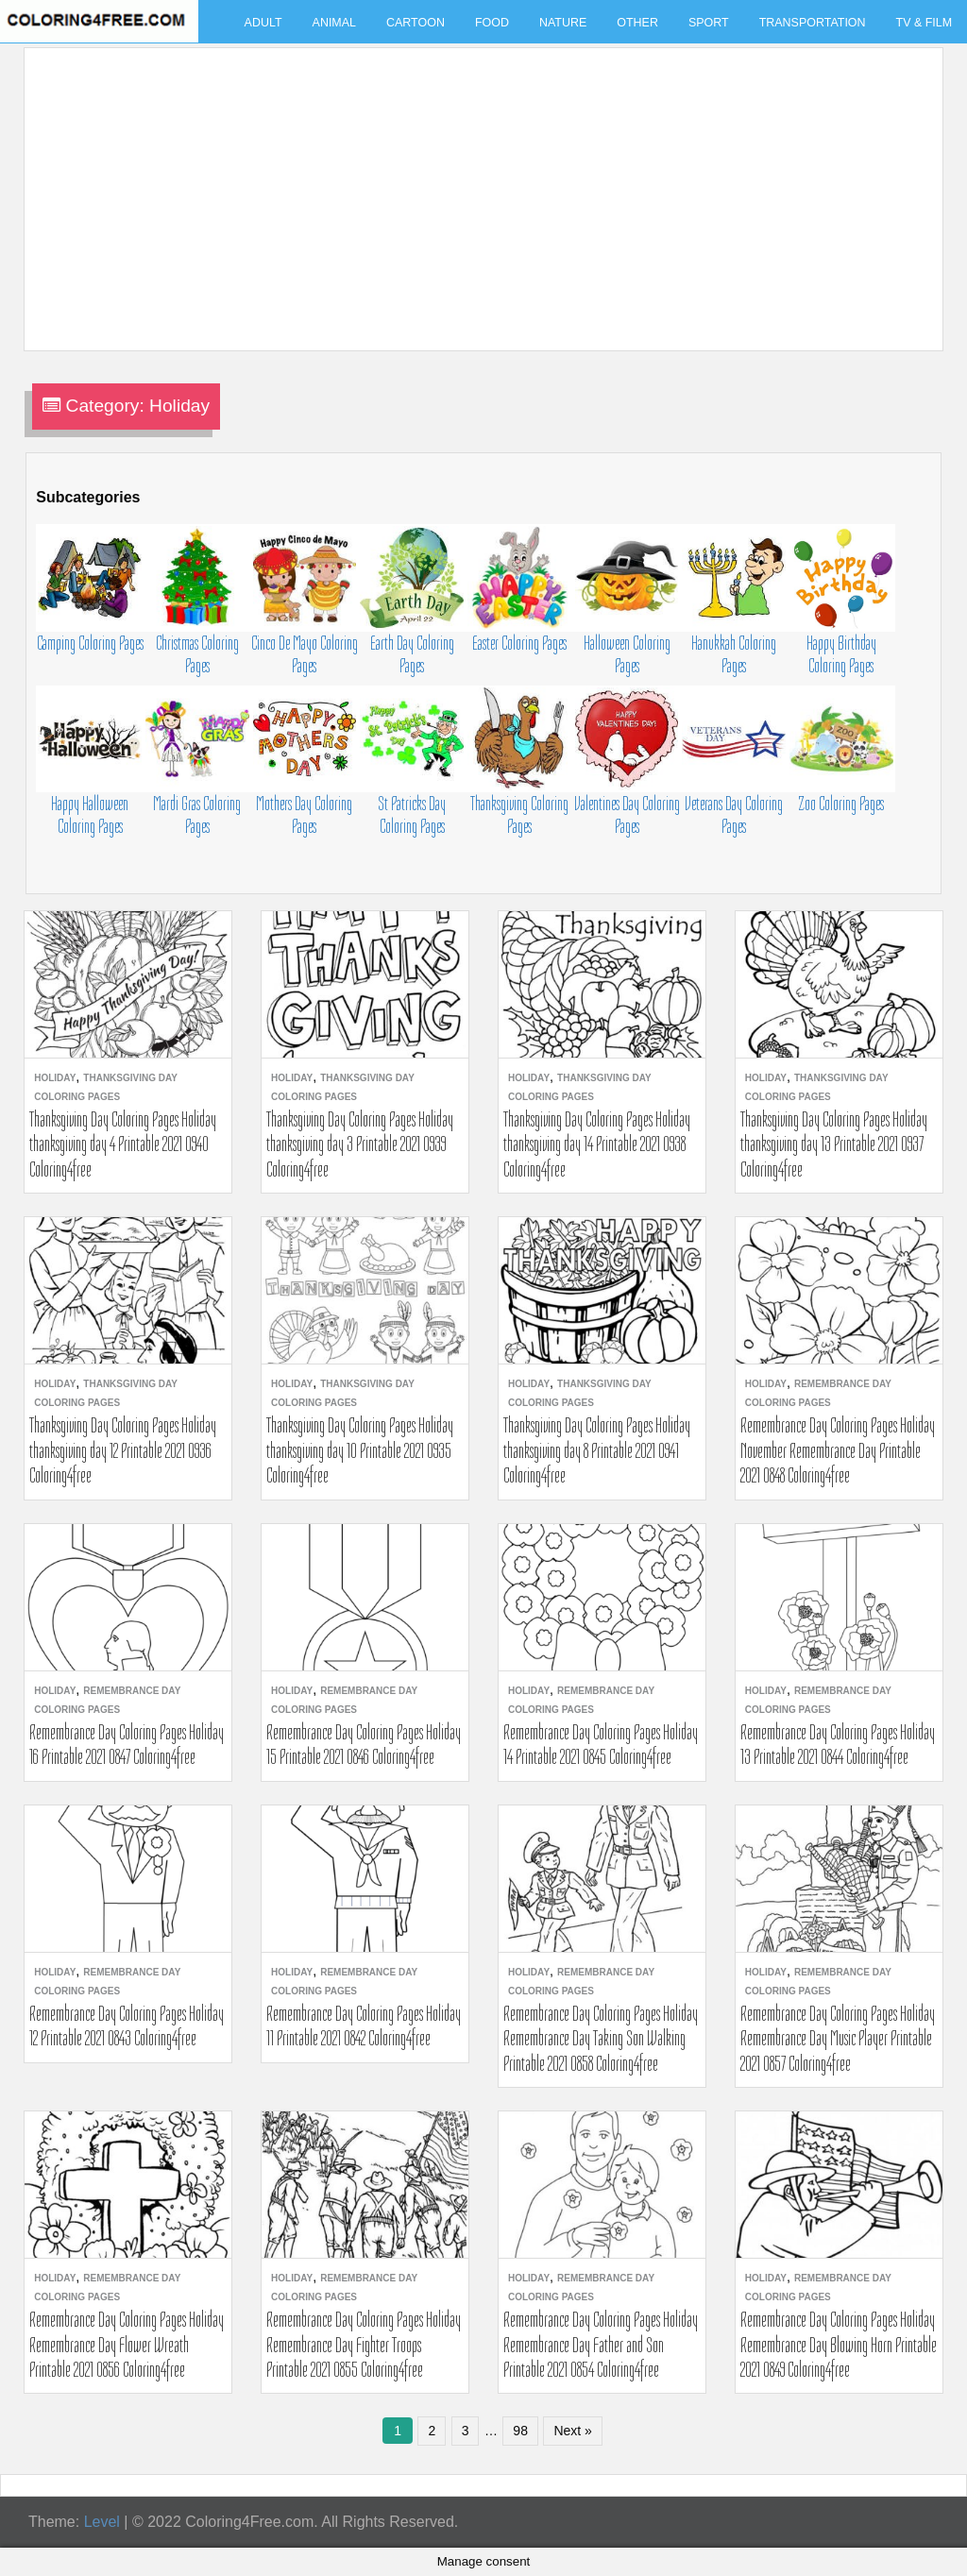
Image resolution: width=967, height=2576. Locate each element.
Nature (562, 22)
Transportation (812, 22)
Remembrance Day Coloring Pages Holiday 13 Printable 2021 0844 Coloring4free (837, 1744)
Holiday (55, 1078)
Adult (263, 22)
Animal (334, 22)
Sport (708, 22)
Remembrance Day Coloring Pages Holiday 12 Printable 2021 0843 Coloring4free (126, 2025)
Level (102, 2522)
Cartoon (415, 22)
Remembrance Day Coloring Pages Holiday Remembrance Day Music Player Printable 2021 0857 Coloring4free (837, 2038)
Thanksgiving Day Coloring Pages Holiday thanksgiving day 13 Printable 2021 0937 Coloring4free (833, 1144)
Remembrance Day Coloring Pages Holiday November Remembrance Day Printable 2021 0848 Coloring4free (837, 1450)
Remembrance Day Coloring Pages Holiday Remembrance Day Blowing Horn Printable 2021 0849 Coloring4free (838, 2344)
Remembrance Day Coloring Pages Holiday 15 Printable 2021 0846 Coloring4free (363, 1744)
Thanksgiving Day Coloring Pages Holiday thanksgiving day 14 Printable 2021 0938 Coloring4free (596, 1144)
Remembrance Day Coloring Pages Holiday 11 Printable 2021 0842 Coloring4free (363, 2025)
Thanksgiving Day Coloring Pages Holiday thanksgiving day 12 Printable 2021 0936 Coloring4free (122, 1450)
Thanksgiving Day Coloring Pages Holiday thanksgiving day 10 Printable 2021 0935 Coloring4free (359, 1450)
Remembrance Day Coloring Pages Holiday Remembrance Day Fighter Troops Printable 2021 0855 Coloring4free (363, 2344)
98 (520, 2430)
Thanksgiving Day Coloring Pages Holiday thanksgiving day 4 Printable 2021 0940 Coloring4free (122, 1144)
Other (637, 22)
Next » (572, 2430)
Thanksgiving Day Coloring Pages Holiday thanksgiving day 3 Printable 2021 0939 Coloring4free (359, 1144)
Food (492, 22)
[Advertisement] (478, 188)
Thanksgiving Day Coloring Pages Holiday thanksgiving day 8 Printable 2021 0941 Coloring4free (596, 1450)
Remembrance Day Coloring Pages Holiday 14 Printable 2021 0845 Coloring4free (600, 1744)
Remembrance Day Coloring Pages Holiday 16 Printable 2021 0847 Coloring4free (126, 1744)
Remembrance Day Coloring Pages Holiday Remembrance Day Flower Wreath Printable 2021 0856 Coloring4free (126, 2344)
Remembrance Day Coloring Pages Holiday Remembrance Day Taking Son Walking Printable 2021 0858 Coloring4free (600, 2038)
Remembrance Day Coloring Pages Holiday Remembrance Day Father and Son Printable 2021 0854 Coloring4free (600, 2344)
